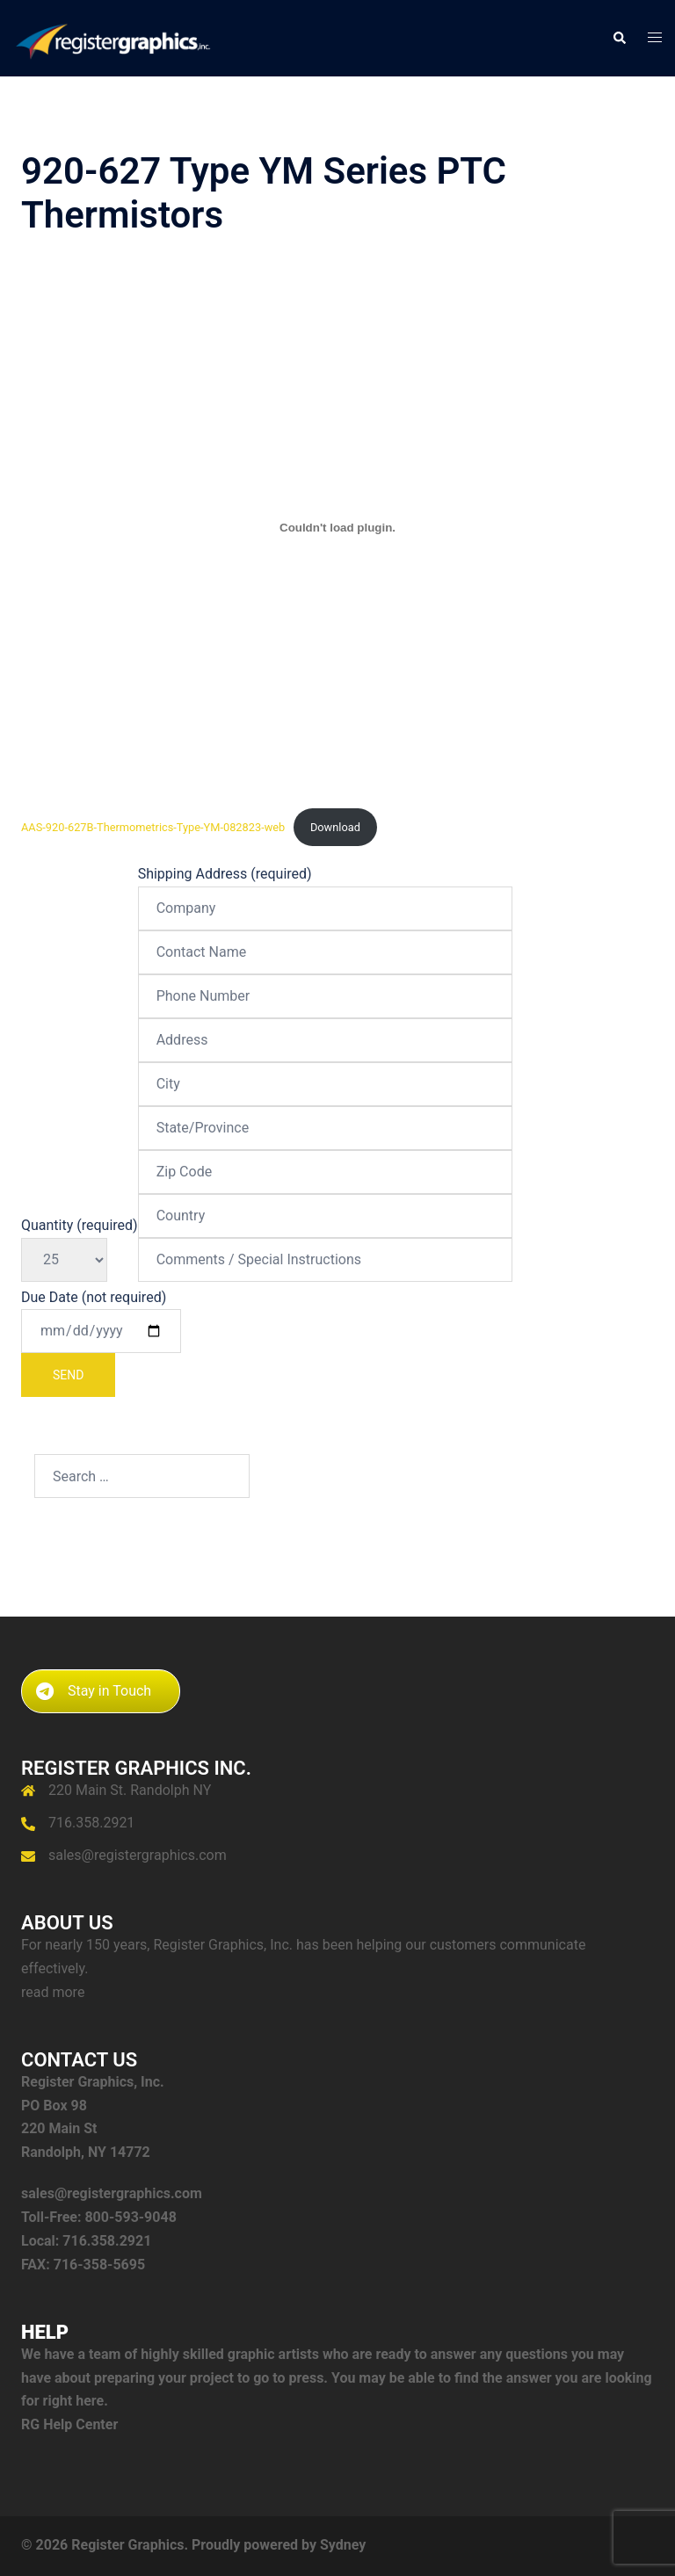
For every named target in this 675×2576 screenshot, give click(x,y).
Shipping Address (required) (325, 1066)
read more (52, 1992)
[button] (619, 38)
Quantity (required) (79, 1242)
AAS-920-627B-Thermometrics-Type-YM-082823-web (153, 827)
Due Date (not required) (101, 1343)
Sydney (343, 2544)
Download (335, 827)
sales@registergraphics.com (137, 1855)
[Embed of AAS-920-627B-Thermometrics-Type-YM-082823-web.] (337, 528)
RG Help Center (69, 2424)
